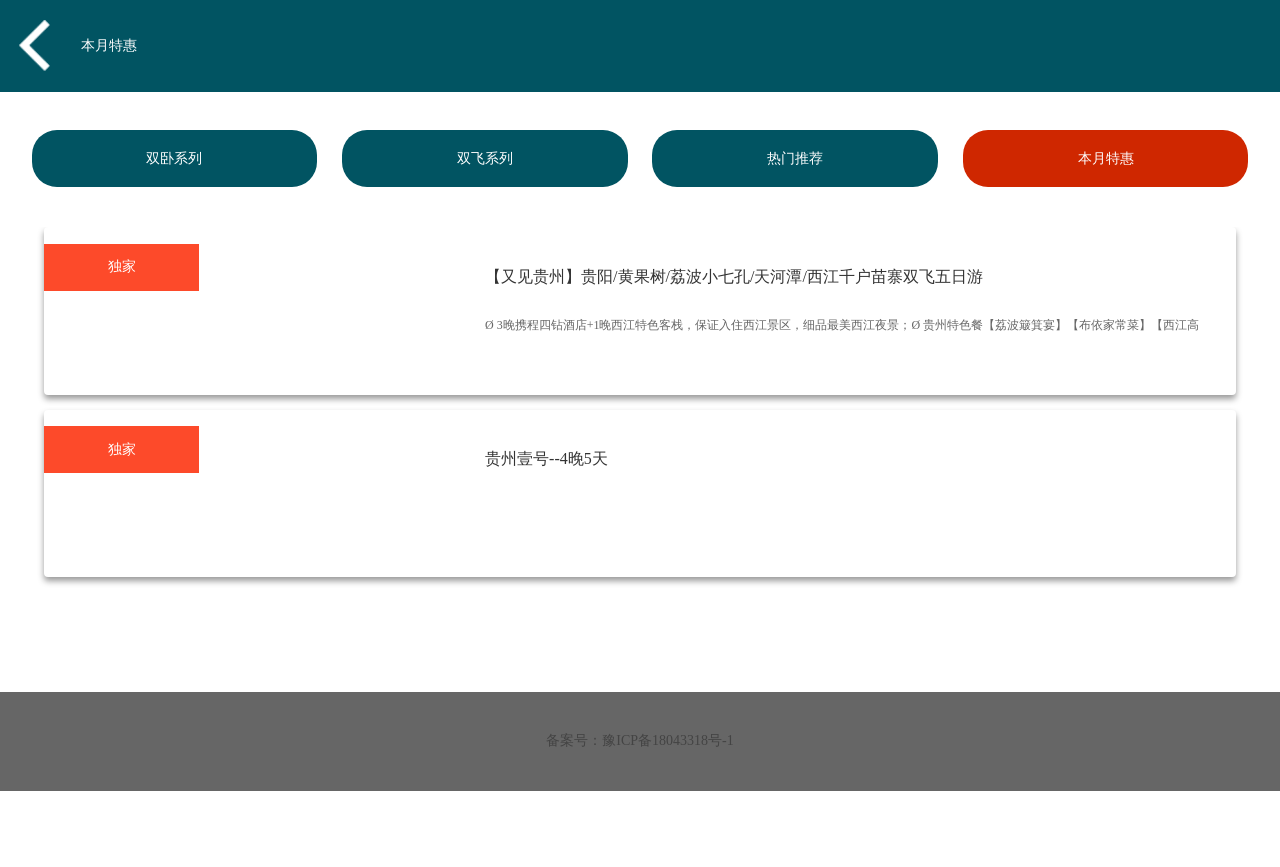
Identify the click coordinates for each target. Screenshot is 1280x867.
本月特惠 (109, 45)
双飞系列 (485, 158)
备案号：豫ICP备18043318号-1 (639, 740)
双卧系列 (174, 158)
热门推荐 (795, 158)
